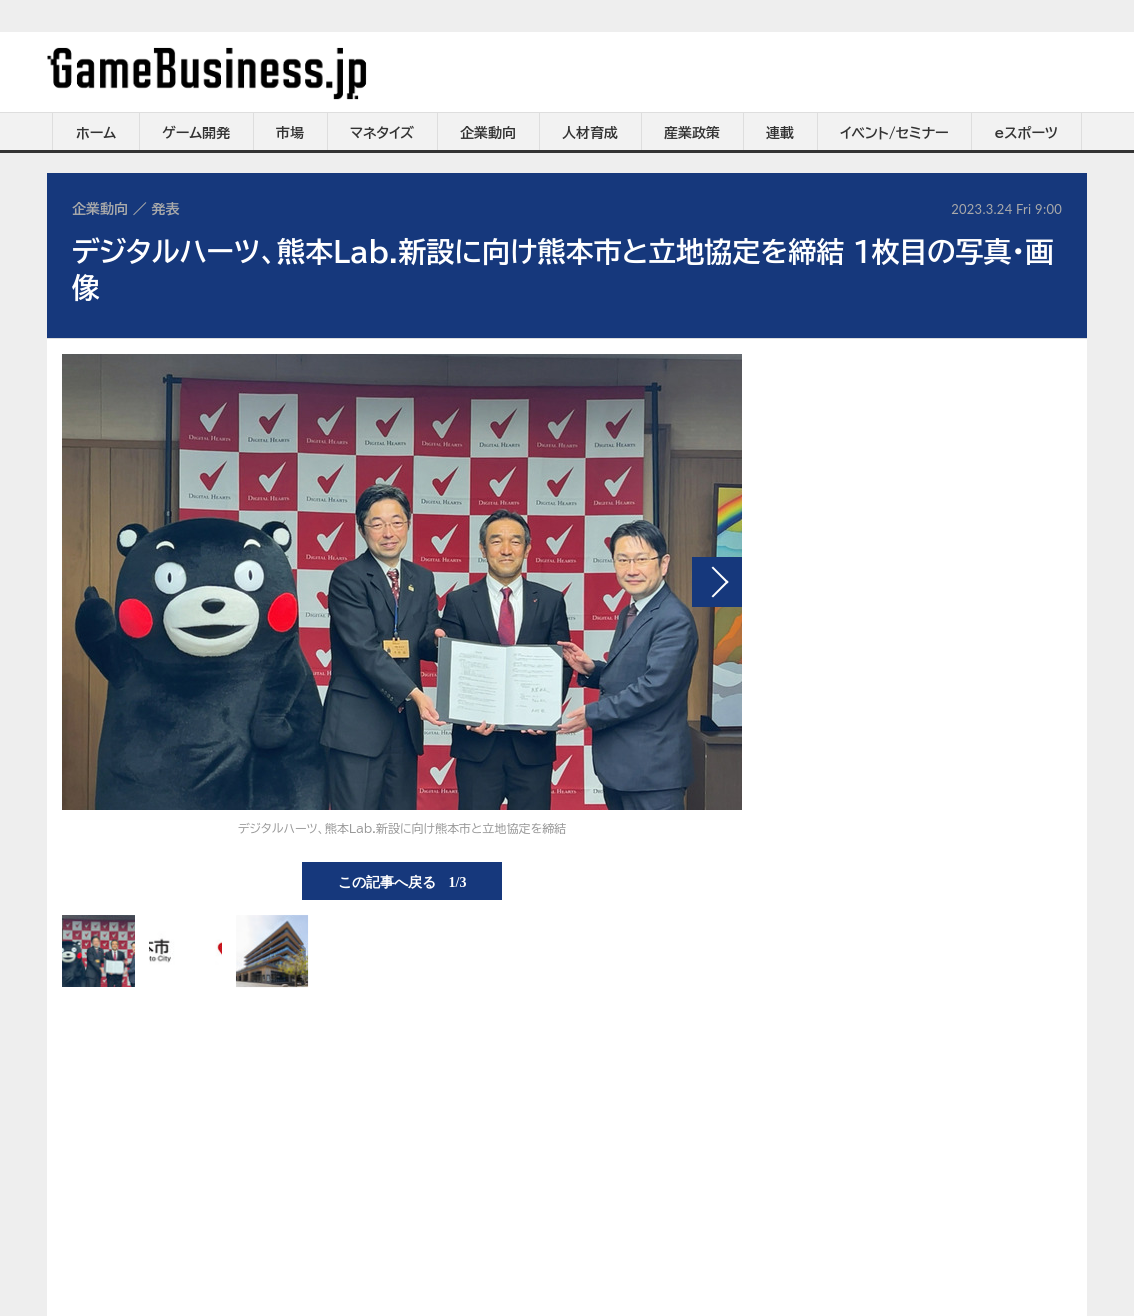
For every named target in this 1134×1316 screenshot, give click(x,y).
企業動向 (488, 133)
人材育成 (590, 133)
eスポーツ (1026, 133)
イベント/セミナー (894, 133)
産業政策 (692, 133)
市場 (290, 133)
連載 (780, 133)
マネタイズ (382, 133)
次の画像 (717, 582)
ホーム (96, 133)
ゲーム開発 (196, 133)
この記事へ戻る (402, 881)
